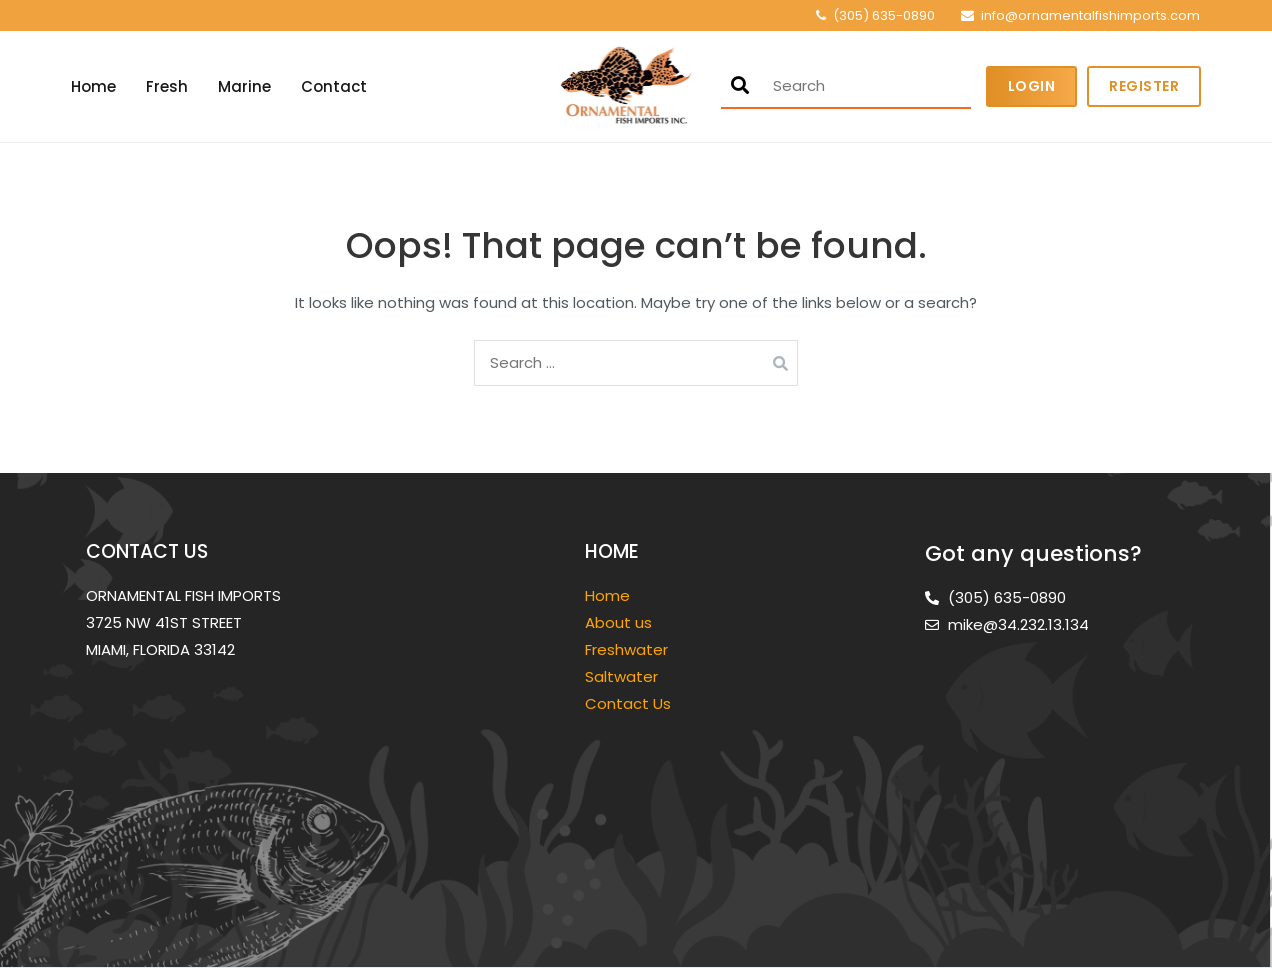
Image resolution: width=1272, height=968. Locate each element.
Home (93, 86)
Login (1032, 86)
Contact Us (628, 703)
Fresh (167, 86)
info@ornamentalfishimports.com (1090, 15)
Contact (334, 86)
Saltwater (623, 676)
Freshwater (628, 649)
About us (618, 622)
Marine (244, 86)
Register (1144, 86)
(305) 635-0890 (884, 15)
